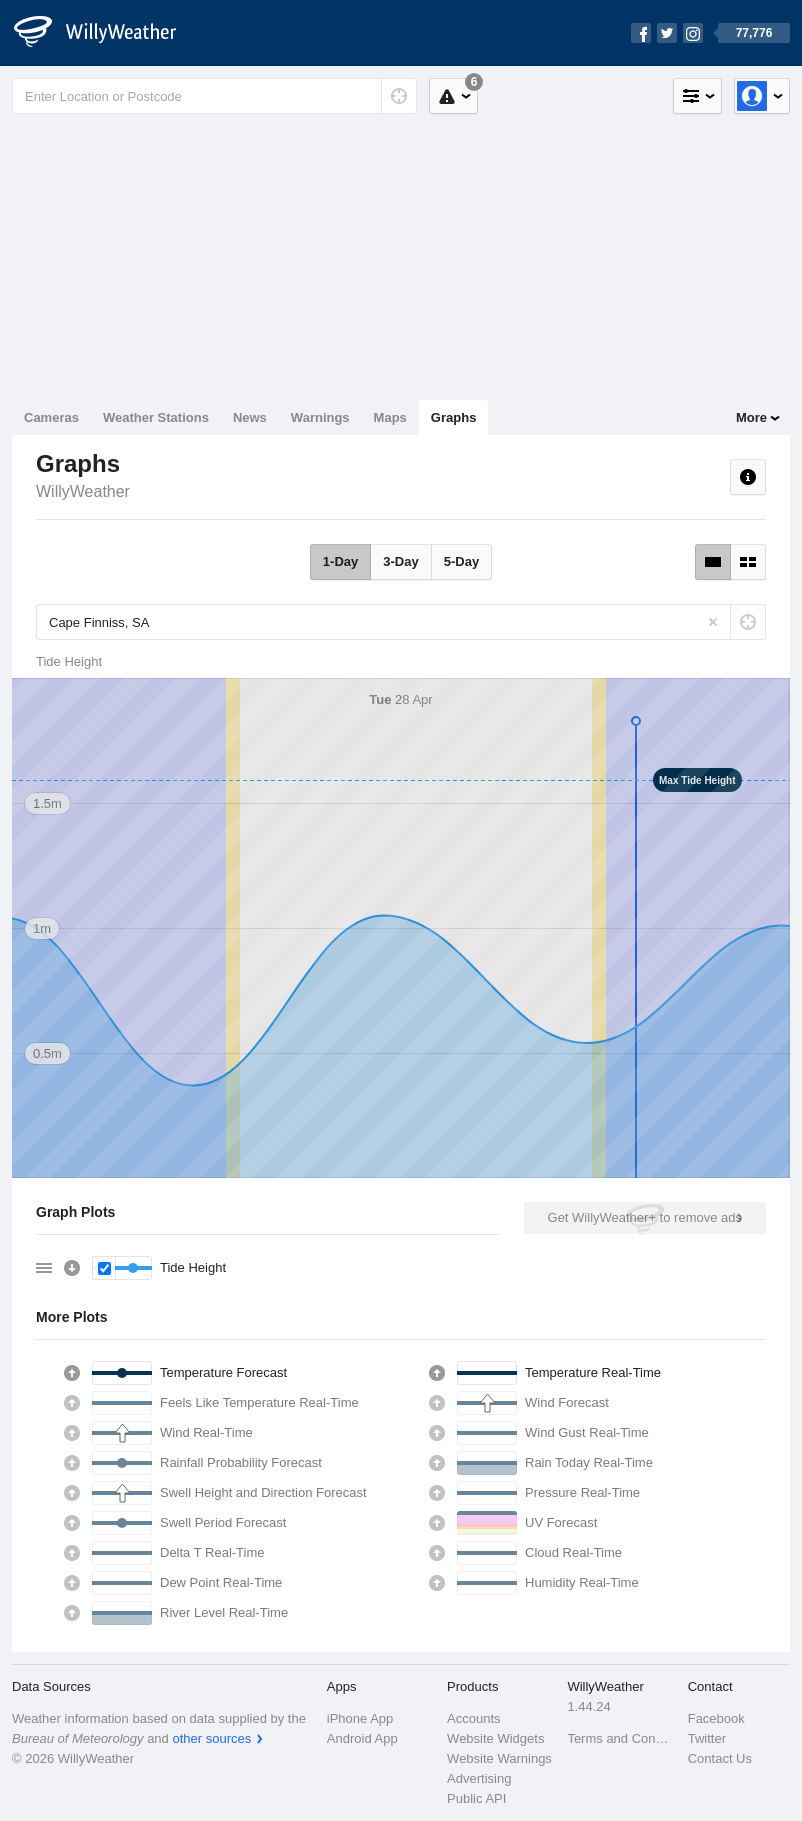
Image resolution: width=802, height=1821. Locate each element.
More (751, 417)
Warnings (320, 417)
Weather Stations (156, 417)
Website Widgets (495, 1738)
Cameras (51, 417)
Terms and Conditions (621, 1738)
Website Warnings (499, 1758)
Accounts (473, 1718)
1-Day (340, 561)
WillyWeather (83, 491)
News (250, 417)
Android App (362, 1738)
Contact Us (720, 1758)
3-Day (400, 561)
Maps (390, 417)
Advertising (479, 1778)
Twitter (707, 1738)
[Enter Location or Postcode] (214, 96)
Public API (476, 1798)
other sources (211, 1738)
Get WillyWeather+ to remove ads (645, 1217)
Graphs (454, 417)
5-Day (461, 561)
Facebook (716, 1718)
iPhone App (360, 1718)
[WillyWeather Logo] (106, 33)
